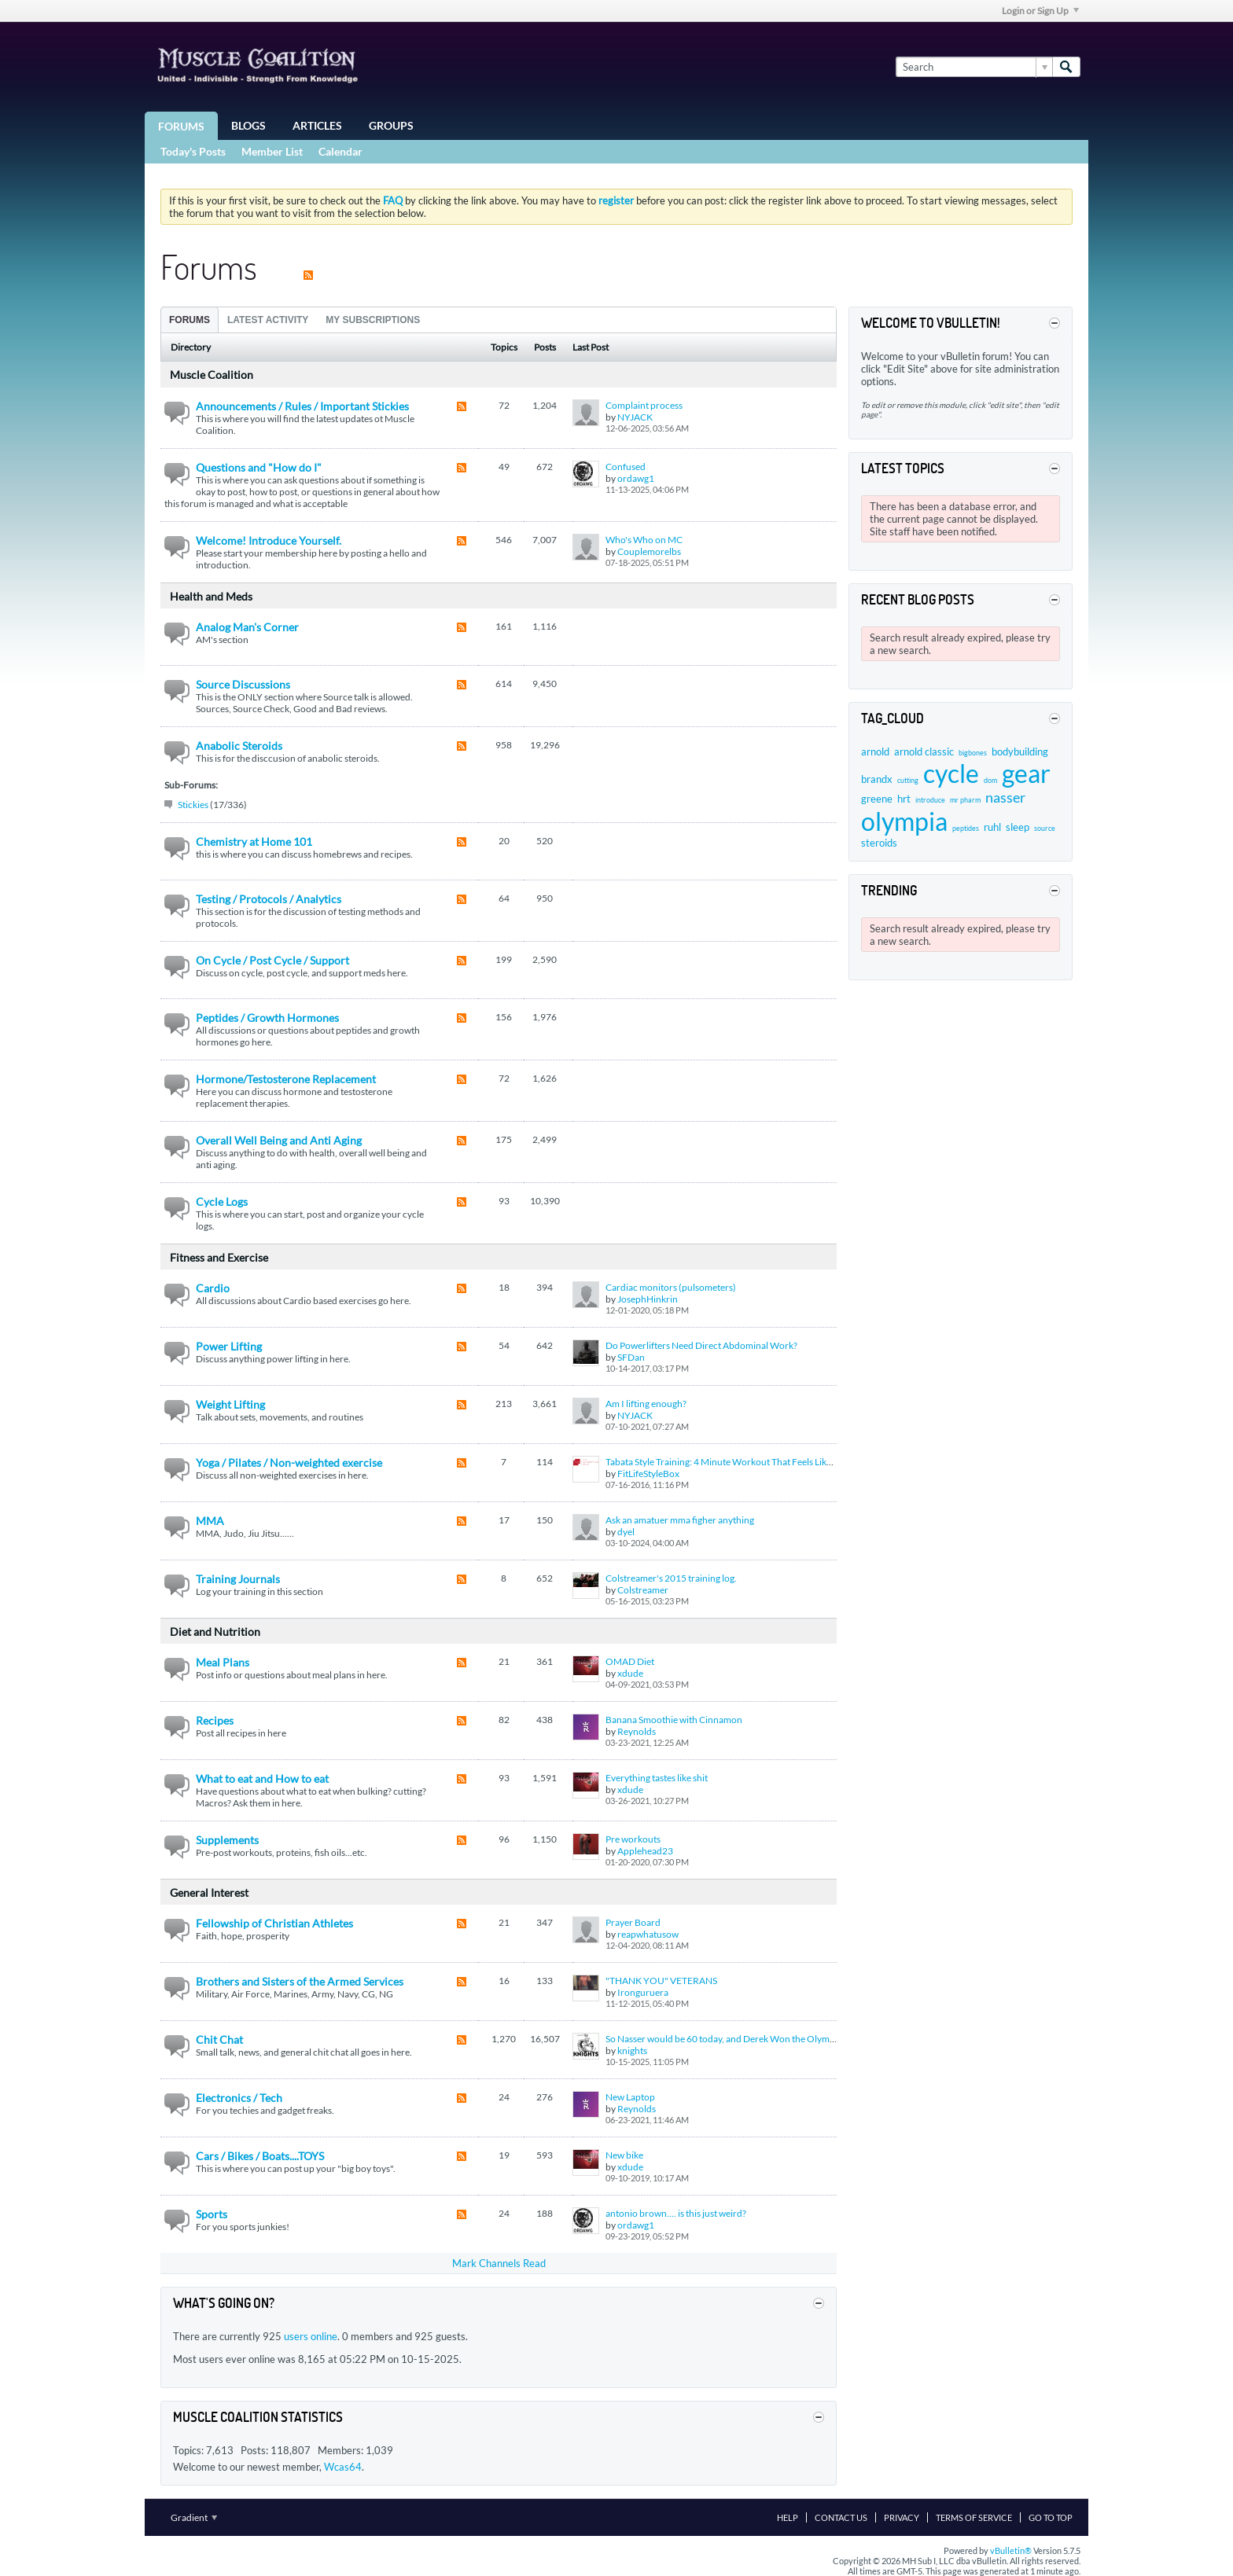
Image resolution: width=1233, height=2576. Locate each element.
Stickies (193, 804)
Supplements (227, 1840)
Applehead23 (645, 1851)
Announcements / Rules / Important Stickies (302, 406)
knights (632, 2050)
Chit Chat (219, 2039)
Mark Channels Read (499, 2263)
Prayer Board (633, 1922)
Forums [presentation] (189, 319)
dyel (626, 1532)
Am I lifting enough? (645, 1403)
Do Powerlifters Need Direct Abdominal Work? (701, 1345)
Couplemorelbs (649, 551)
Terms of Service (974, 2517)
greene (877, 798)
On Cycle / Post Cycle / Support (272, 960)
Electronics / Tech (239, 2097)
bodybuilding (1020, 751)
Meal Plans (222, 1662)
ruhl (992, 827)
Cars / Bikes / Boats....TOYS (260, 2156)
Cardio (213, 1288)
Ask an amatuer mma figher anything (679, 1520)
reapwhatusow (648, 1934)
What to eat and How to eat (262, 1778)
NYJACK (635, 417)
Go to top (1051, 2517)
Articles (317, 125)
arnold (875, 751)
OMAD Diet (629, 1661)
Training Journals (238, 1579)
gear (1026, 773)
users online (310, 2336)
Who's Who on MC (644, 540)
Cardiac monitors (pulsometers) (670, 1287)
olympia (904, 821)
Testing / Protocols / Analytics (268, 899)
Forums (181, 126)
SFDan (631, 1357)
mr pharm (965, 800)
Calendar (340, 151)
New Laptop (630, 2097)
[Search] (974, 67)
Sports (211, 2214)
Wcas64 (343, 2466)
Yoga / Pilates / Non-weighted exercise (289, 1462)
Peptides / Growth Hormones (267, 1017)
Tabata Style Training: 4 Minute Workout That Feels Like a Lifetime (738, 1462)
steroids (879, 842)
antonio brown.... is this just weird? (675, 2213)
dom (990, 780)
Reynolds (636, 1731)
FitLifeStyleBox (648, 1473)
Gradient (194, 2517)
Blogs (248, 125)
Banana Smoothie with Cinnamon (673, 1719)
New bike (624, 2155)
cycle (951, 773)
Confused (625, 466)
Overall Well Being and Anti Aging (279, 1140)
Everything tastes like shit (656, 1778)
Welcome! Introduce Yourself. (268, 540)
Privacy (901, 2517)
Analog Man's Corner (247, 627)
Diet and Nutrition (215, 1631)
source (1044, 828)
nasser (1005, 797)
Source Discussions (243, 684)
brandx (877, 779)
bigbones (973, 752)
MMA (210, 1520)
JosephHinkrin (647, 1299)
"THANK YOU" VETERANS (661, 1980)
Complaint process (644, 405)
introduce (930, 800)
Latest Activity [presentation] (267, 319)
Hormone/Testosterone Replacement (286, 1079)
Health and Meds (211, 596)
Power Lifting (229, 1346)
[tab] (189, 320)
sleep (1017, 827)
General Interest (209, 1892)
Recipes (215, 1720)
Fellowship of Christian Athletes (274, 1923)
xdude (630, 1673)
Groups (391, 125)
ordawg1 (635, 478)
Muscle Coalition (211, 374)
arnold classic (924, 751)
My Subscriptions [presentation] (373, 319)
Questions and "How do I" (259, 467)
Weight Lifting (230, 1404)
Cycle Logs (222, 1201)
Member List (272, 151)
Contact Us (841, 2517)
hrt (904, 798)
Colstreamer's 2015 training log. (671, 1578)
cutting (907, 780)
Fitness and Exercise (219, 1257)
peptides (965, 828)
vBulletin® (1011, 2550)
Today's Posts (193, 151)
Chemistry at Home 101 (254, 841)
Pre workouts (633, 1839)
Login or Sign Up (1040, 11)
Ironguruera (642, 1992)
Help (787, 2517)
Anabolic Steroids (239, 745)
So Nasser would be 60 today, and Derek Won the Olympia (723, 2039)
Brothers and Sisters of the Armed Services (299, 1981)
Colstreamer (642, 1590)
